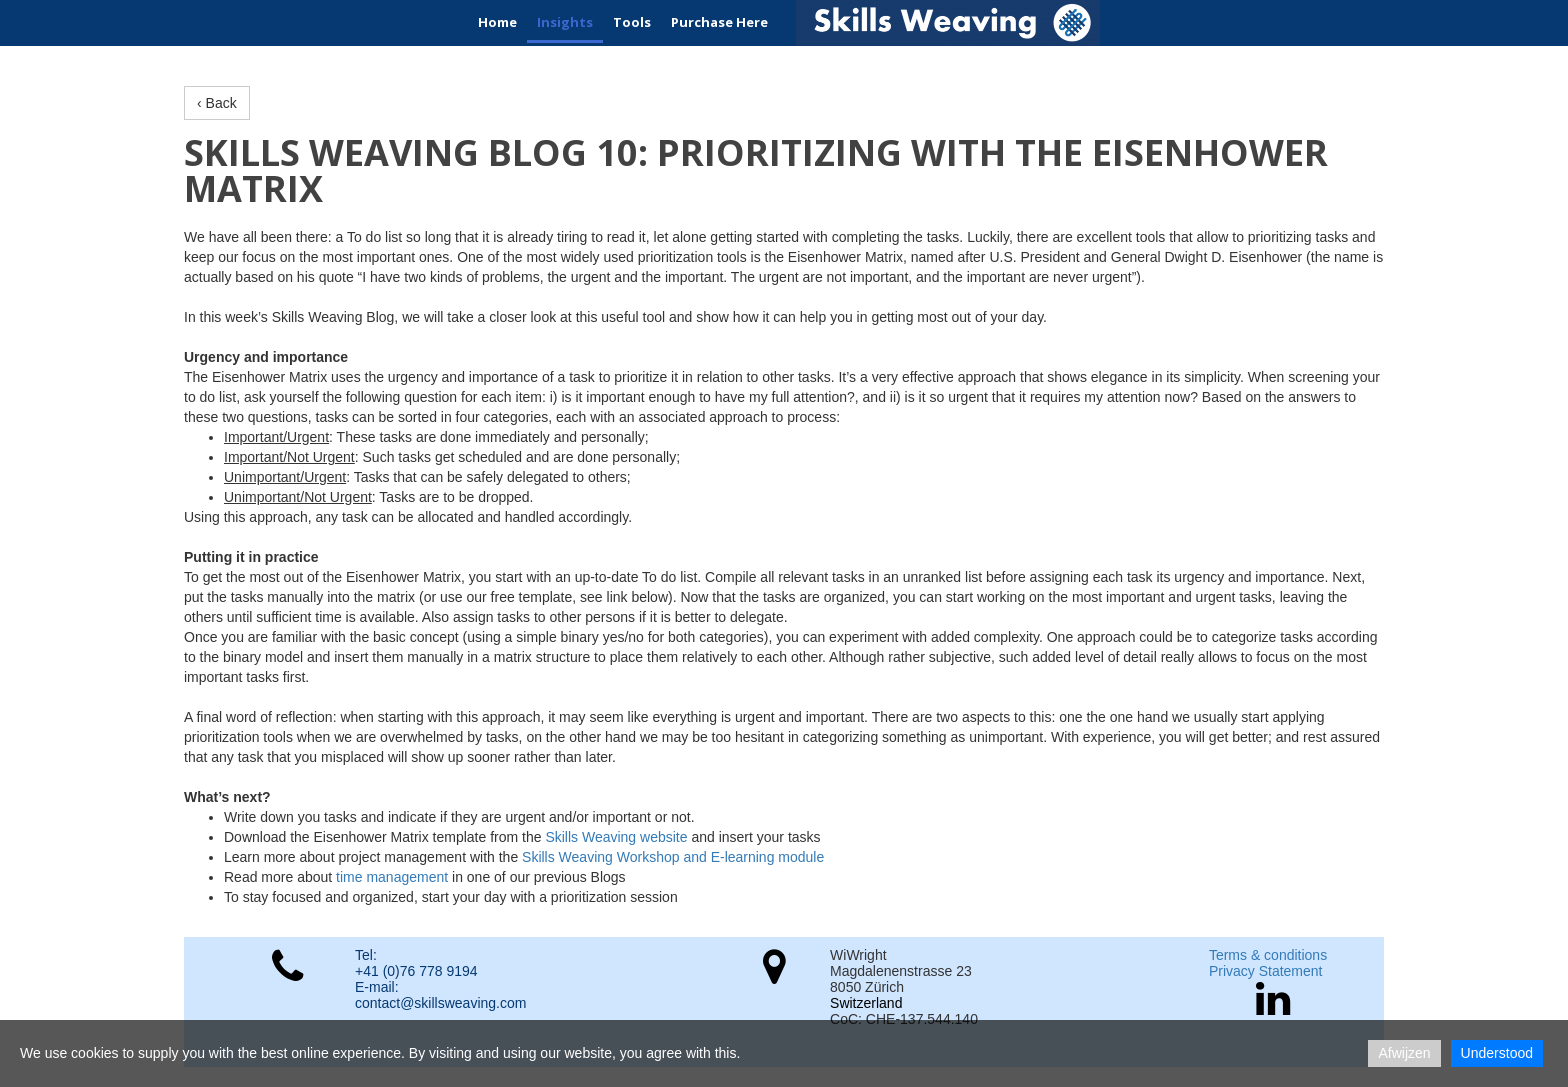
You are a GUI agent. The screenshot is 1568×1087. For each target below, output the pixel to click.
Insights (565, 22)
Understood (1497, 1053)
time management (392, 877)
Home (497, 22)
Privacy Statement (1266, 971)
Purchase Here (719, 22)
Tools (632, 22)
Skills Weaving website (616, 837)
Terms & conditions (1268, 955)
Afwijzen (1404, 1053)
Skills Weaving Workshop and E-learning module (673, 857)
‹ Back (217, 103)
